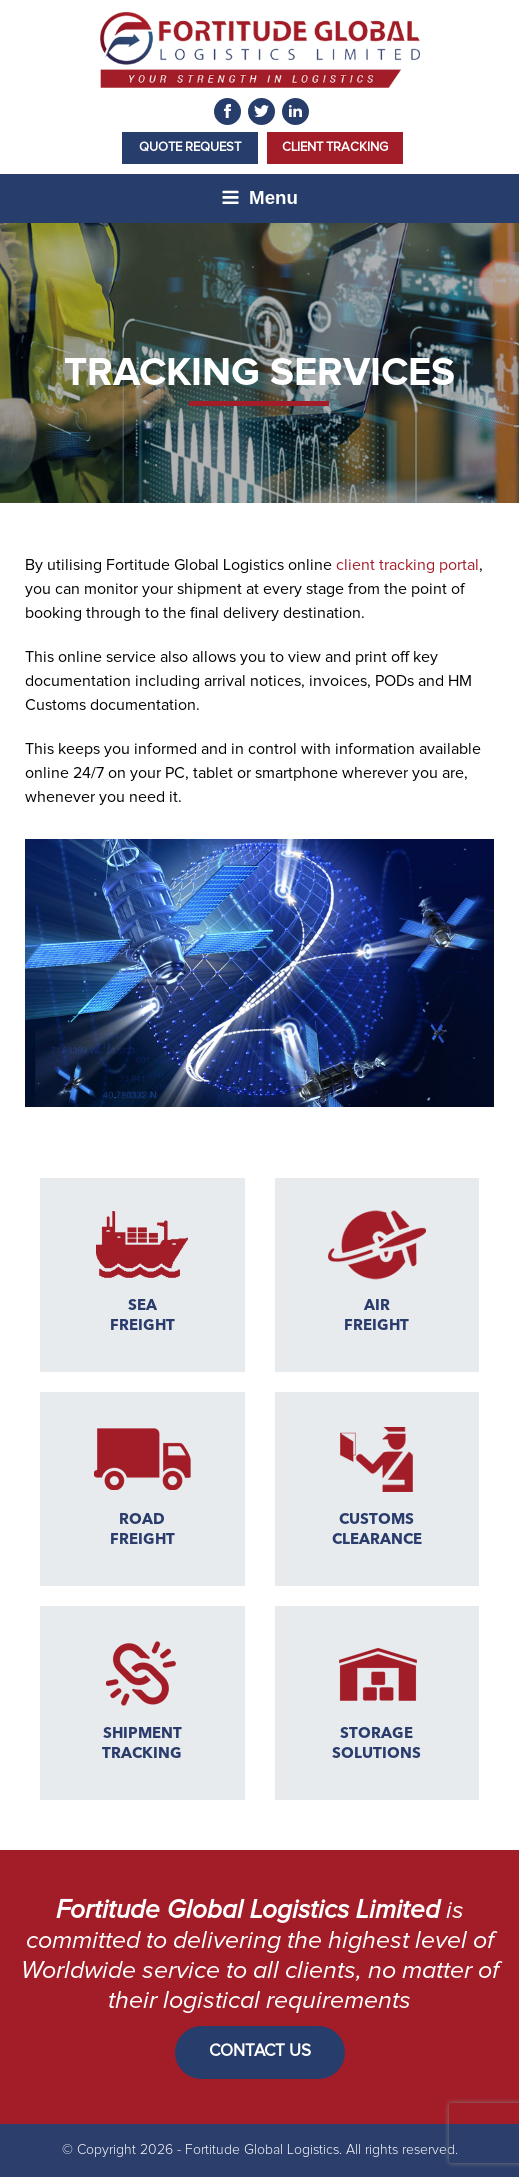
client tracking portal (407, 565)
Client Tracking (335, 147)
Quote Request (190, 147)
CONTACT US (260, 2051)
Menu (259, 197)
